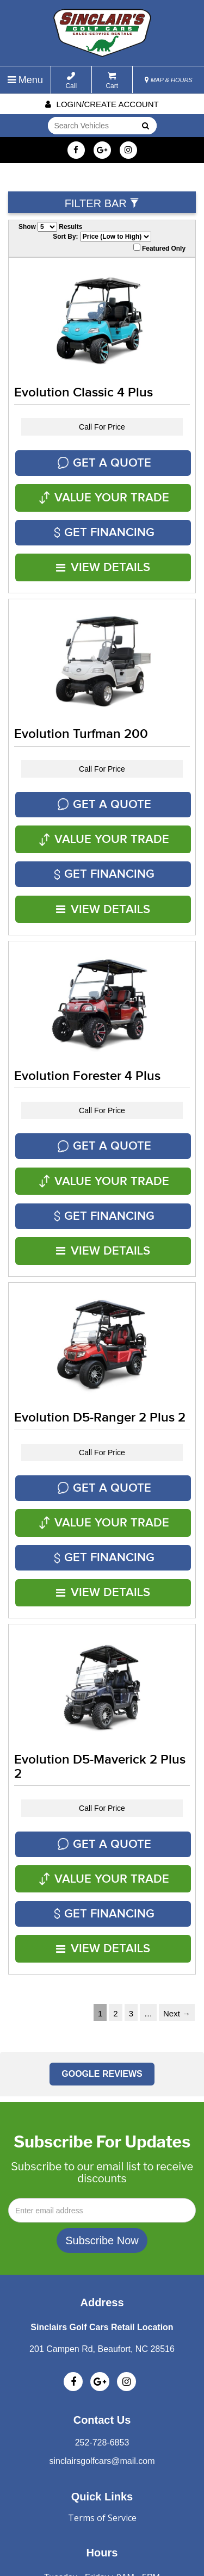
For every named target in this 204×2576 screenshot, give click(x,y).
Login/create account (101, 104)
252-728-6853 (102, 2299)
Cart (112, 81)
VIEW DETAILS (104, 542)
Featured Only (159, 248)
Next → (176, 1869)
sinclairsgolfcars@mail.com (101, 2317)
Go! (144, 127)
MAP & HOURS (169, 80)
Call (71, 81)
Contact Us (102, 2276)
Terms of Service (102, 2374)
